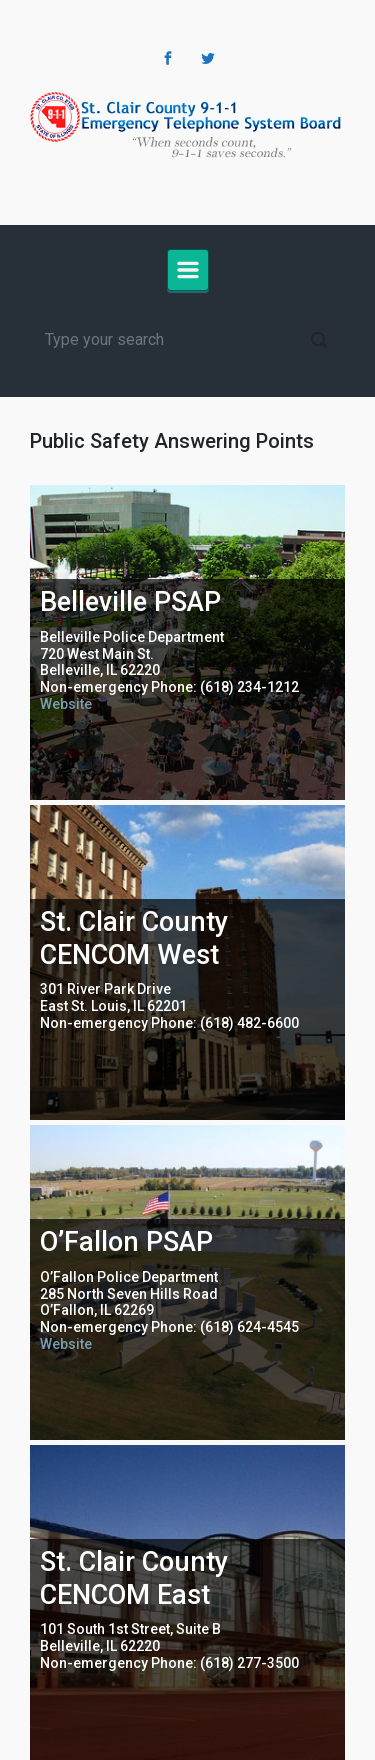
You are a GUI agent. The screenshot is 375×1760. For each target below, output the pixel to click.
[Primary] (188, 270)
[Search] (187, 340)
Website (66, 704)
